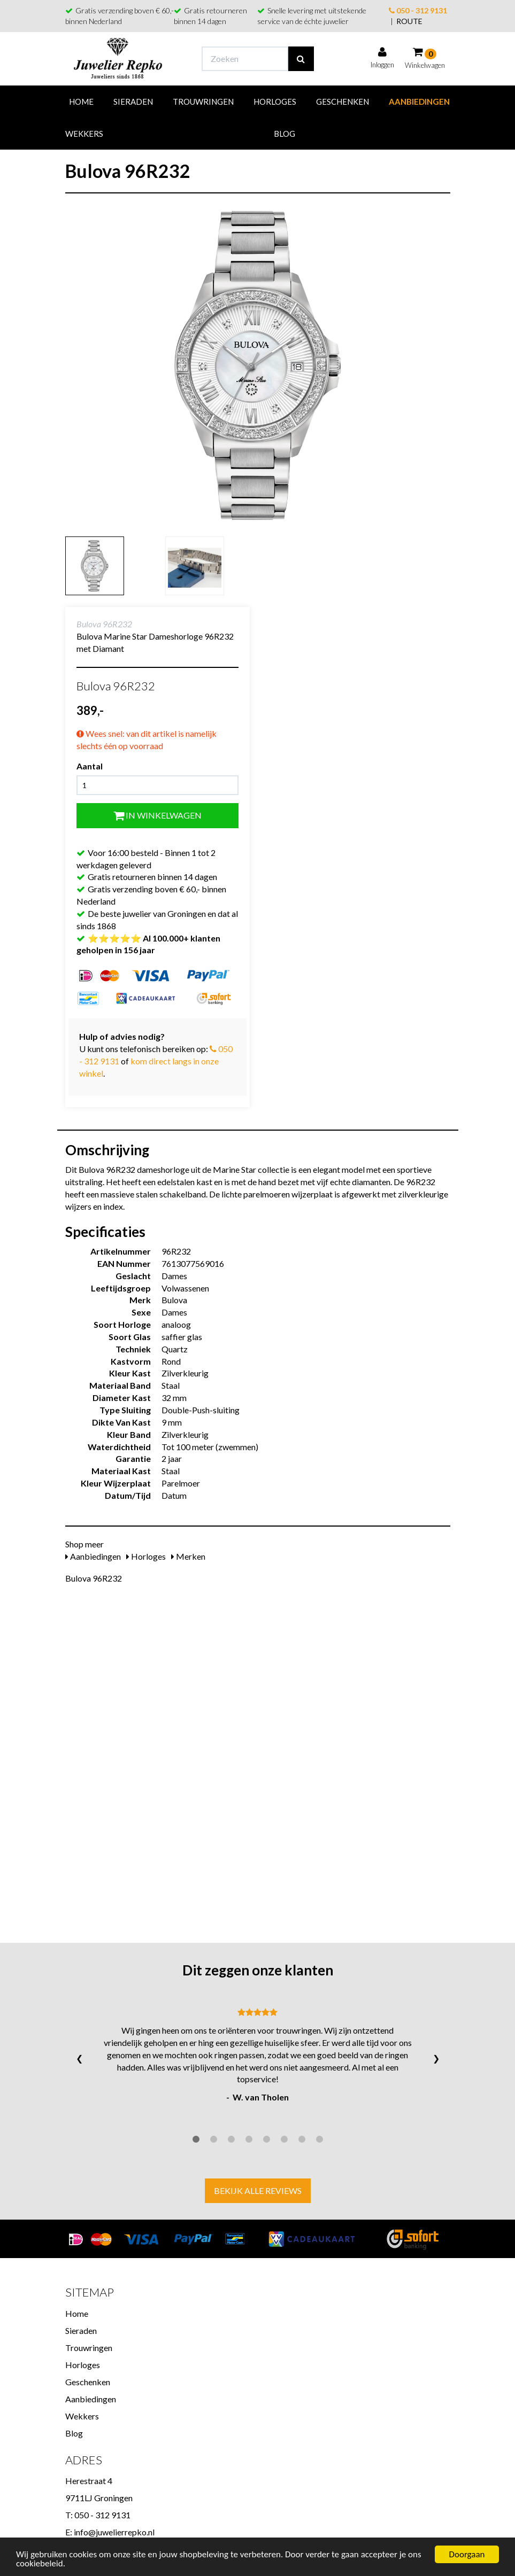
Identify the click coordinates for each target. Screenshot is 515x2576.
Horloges (274, 101)
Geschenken (342, 101)
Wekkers (84, 133)
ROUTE (409, 21)
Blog (284, 133)
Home (81, 101)
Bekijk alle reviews (258, 2190)
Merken (188, 1556)
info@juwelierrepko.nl (114, 2532)
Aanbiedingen (419, 101)
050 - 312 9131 (418, 10)
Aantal (89, 766)
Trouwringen (203, 101)
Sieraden (133, 101)
